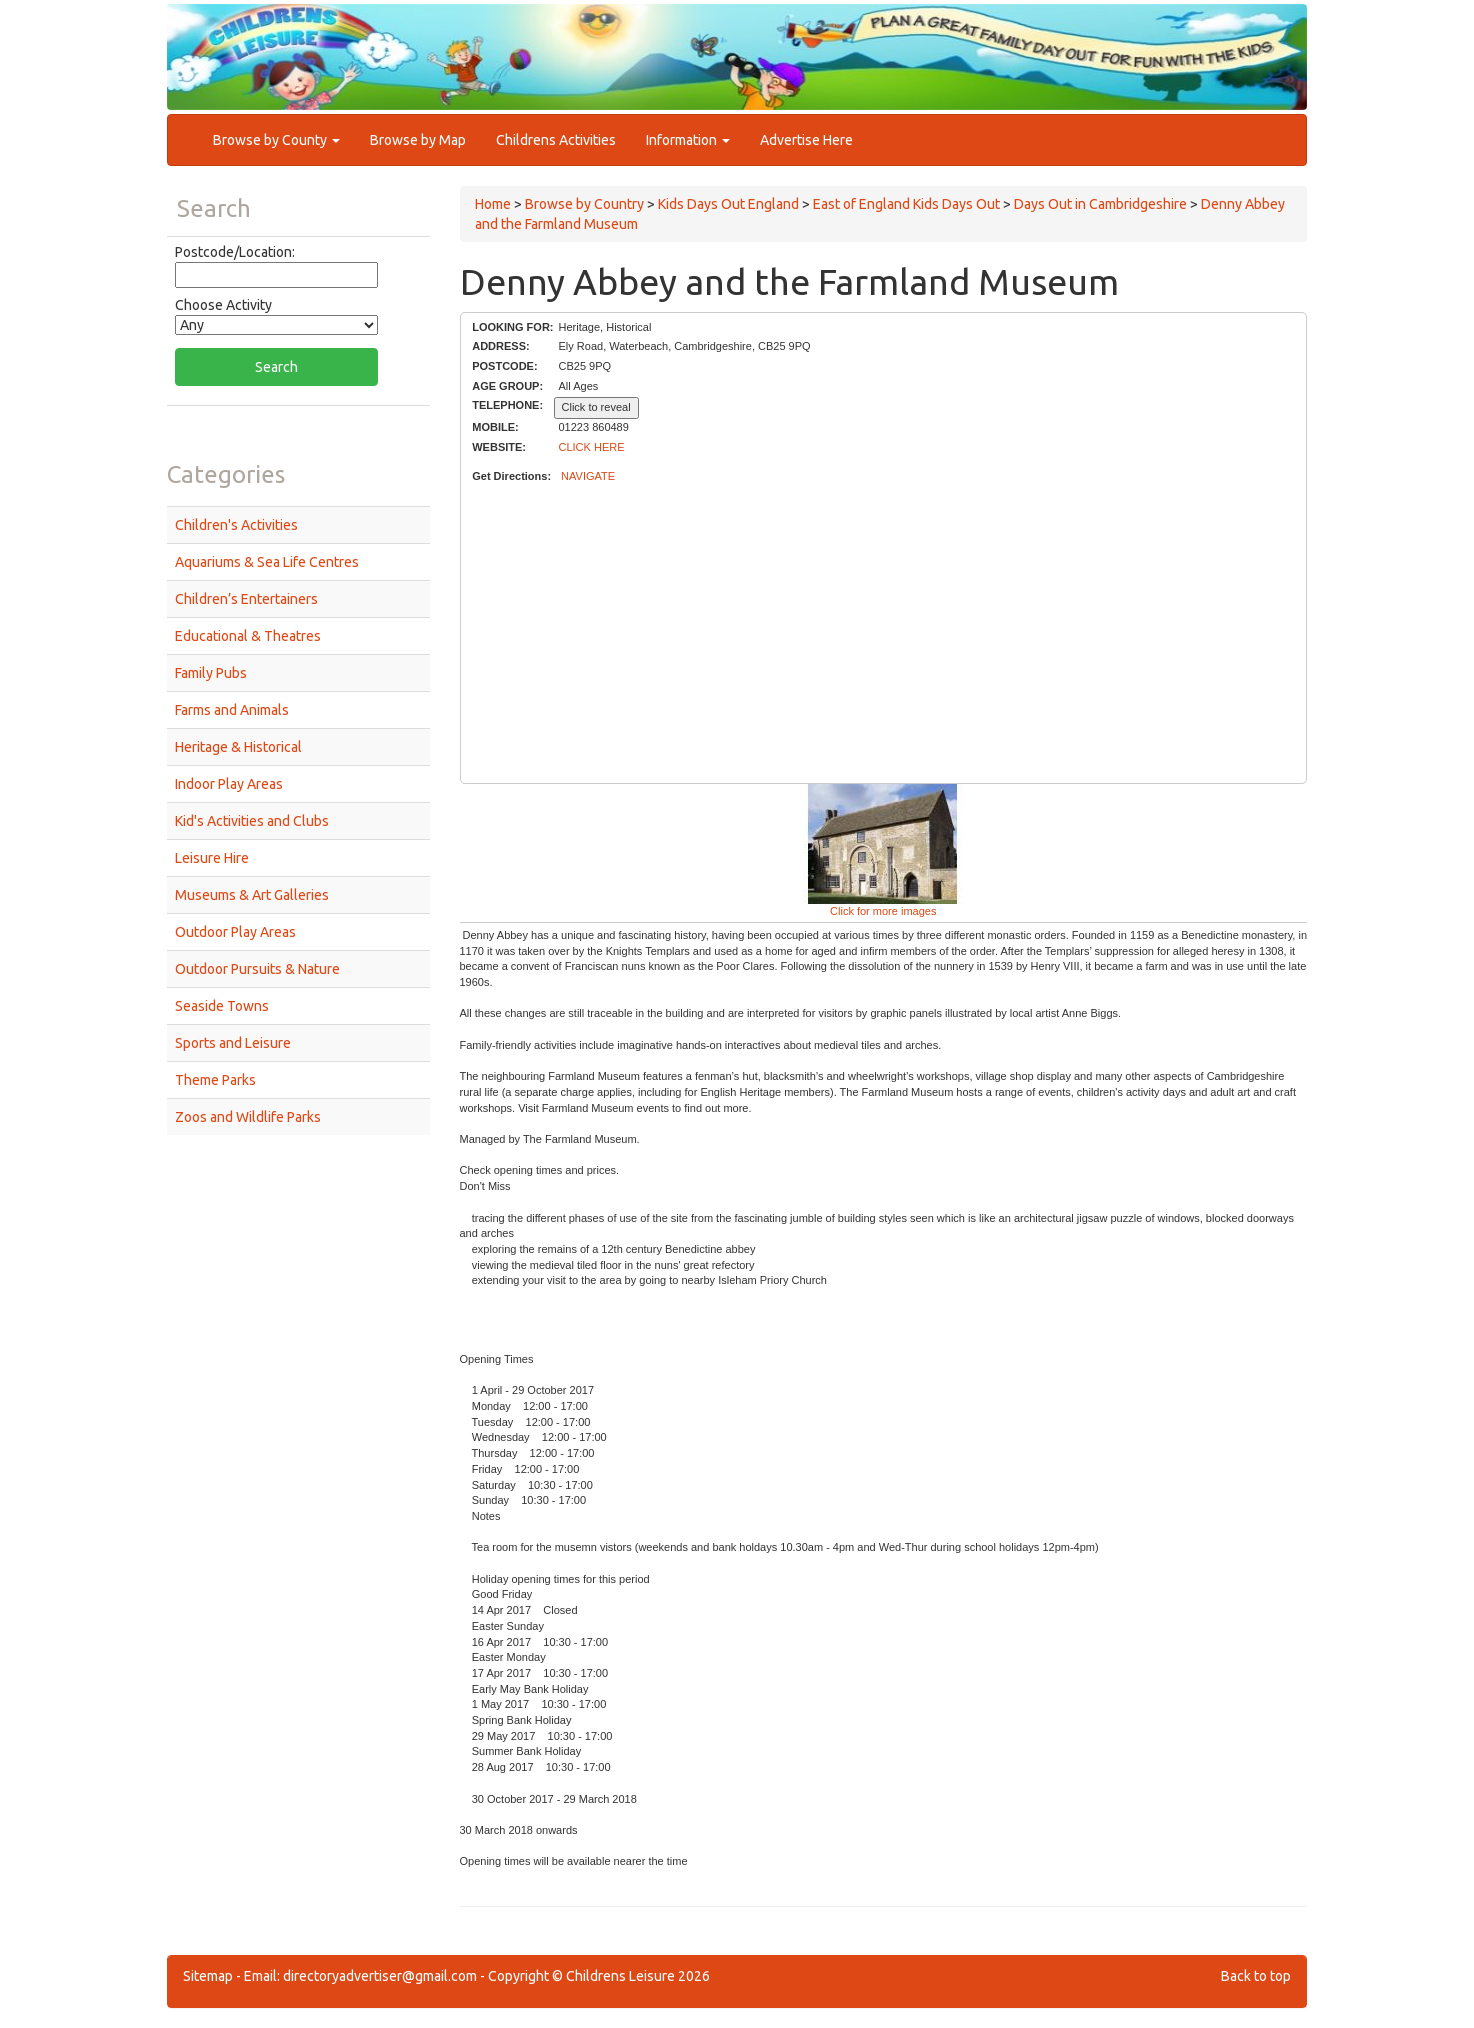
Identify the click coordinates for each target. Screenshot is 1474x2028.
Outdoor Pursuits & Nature (257, 969)
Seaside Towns (222, 1006)
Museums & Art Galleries (252, 895)
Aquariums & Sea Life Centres (267, 562)
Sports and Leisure (233, 1043)
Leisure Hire (212, 858)
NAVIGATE (588, 476)
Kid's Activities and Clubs (252, 821)
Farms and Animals (232, 710)
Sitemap (208, 1976)
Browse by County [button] (276, 140)
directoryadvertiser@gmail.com (380, 1976)
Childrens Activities (556, 140)
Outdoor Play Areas (235, 932)
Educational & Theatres (248, 636)
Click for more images (883, 911)
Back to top (1256, 1976)
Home (493, 204)
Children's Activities (236, 525)
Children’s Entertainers (246, 599)
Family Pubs (211, 673)
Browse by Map (418, 140)
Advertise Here (806, 140)
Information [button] (688, 140)
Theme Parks (215, 1080)
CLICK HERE (592, 447)
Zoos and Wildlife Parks (248, 1117)
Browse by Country (584, 204)
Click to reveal (596, 407)
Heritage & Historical (238, 747)
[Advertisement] (883, 634)
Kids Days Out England (728, 204)
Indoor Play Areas (229, 784)
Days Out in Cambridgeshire (1100, 204)
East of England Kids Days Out (906, 204)
